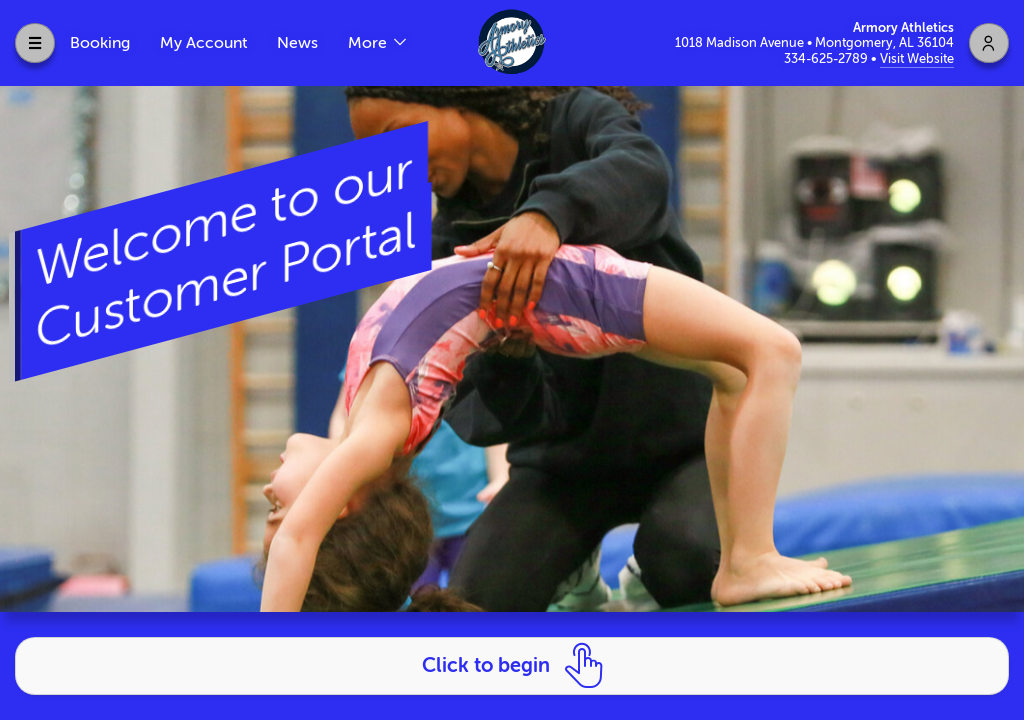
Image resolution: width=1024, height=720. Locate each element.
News (297, 43)
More (369, 43)
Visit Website (917, 58)
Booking (100, 43)
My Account (203, 43)
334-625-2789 (827, 58)
